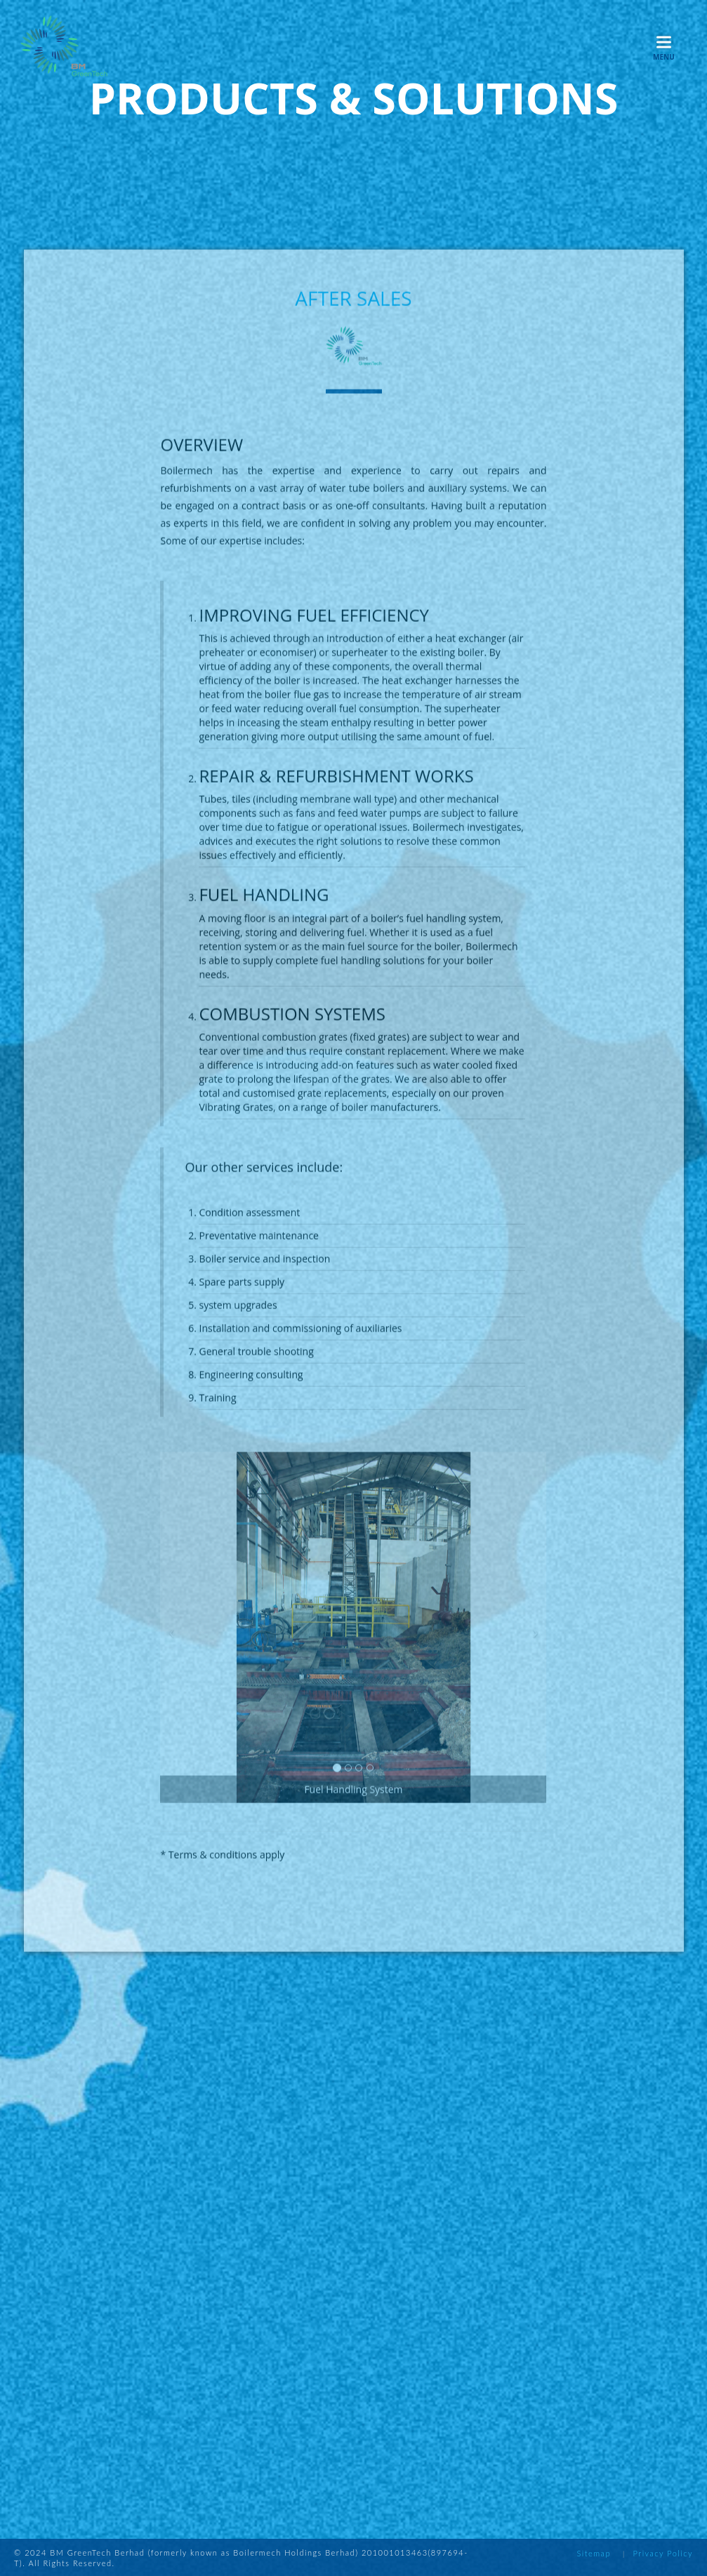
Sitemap (593, 2553)
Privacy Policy (663, 2553)
